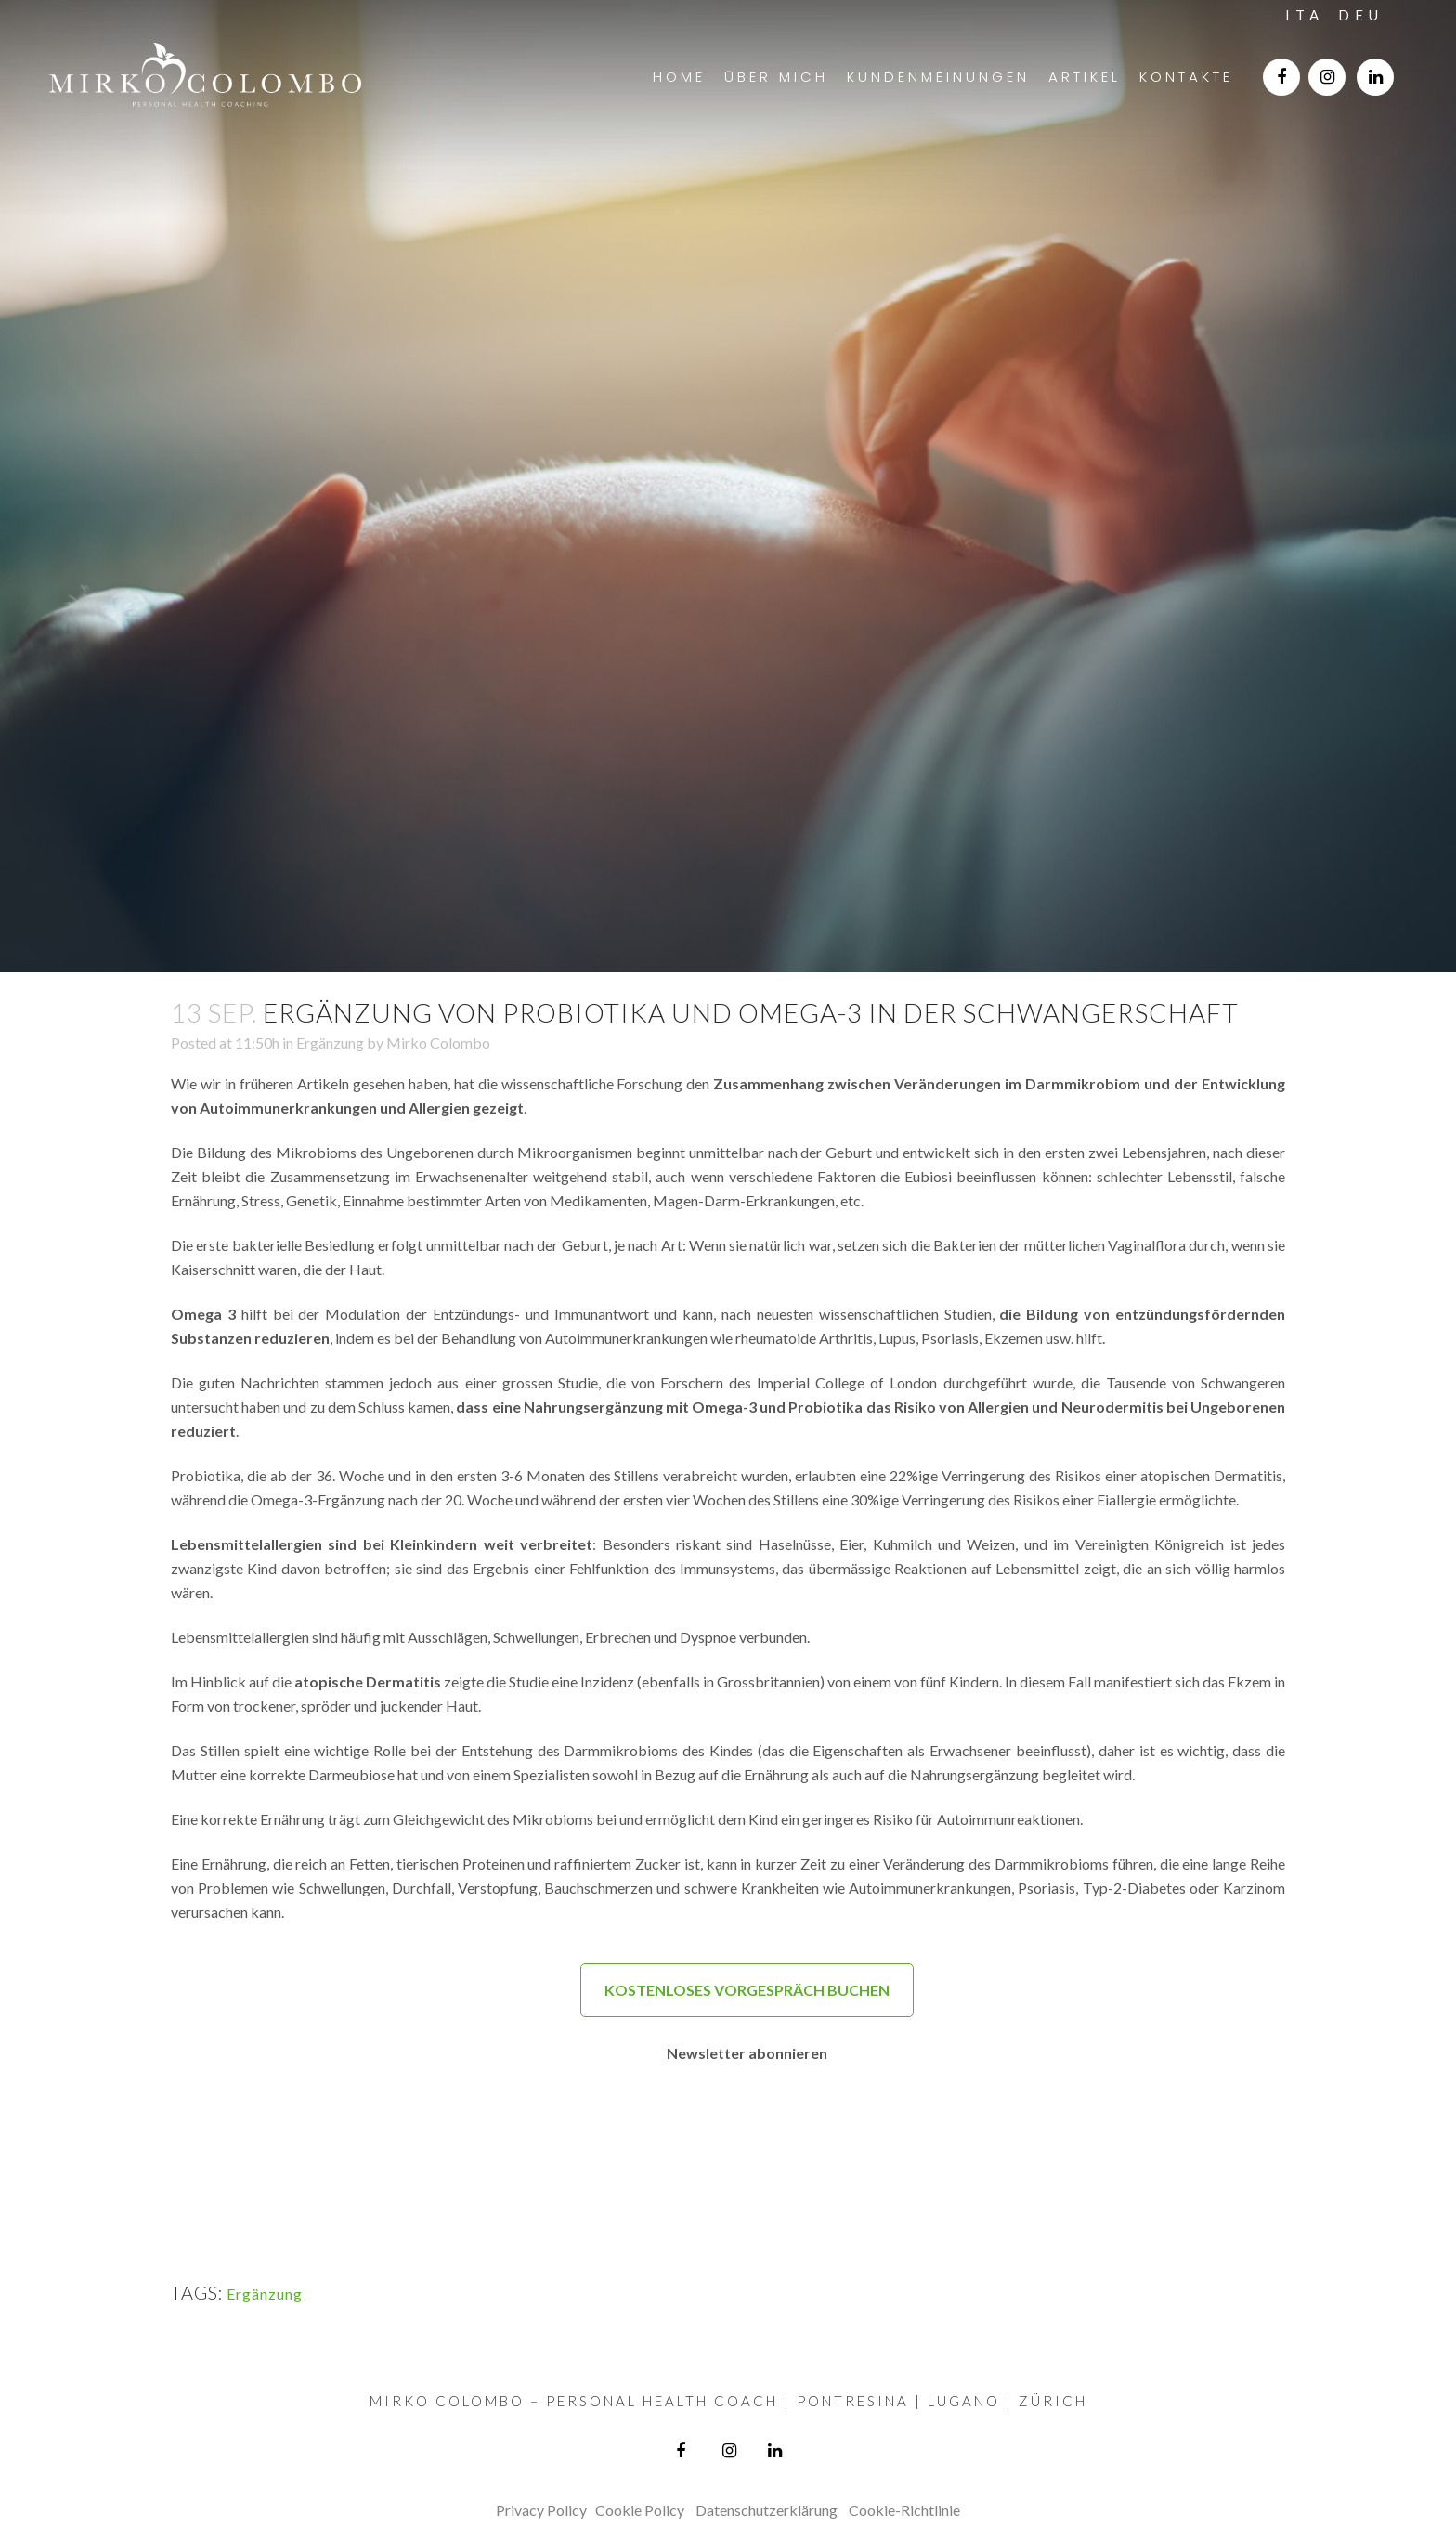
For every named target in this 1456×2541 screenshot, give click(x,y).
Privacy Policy (541, 2510)
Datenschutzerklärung (767, 2510)
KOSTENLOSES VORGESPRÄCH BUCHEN (747, 1990)
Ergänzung (330, 1042)
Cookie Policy (639, 2510)
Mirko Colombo (438, 1042)
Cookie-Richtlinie (904, 2510)
